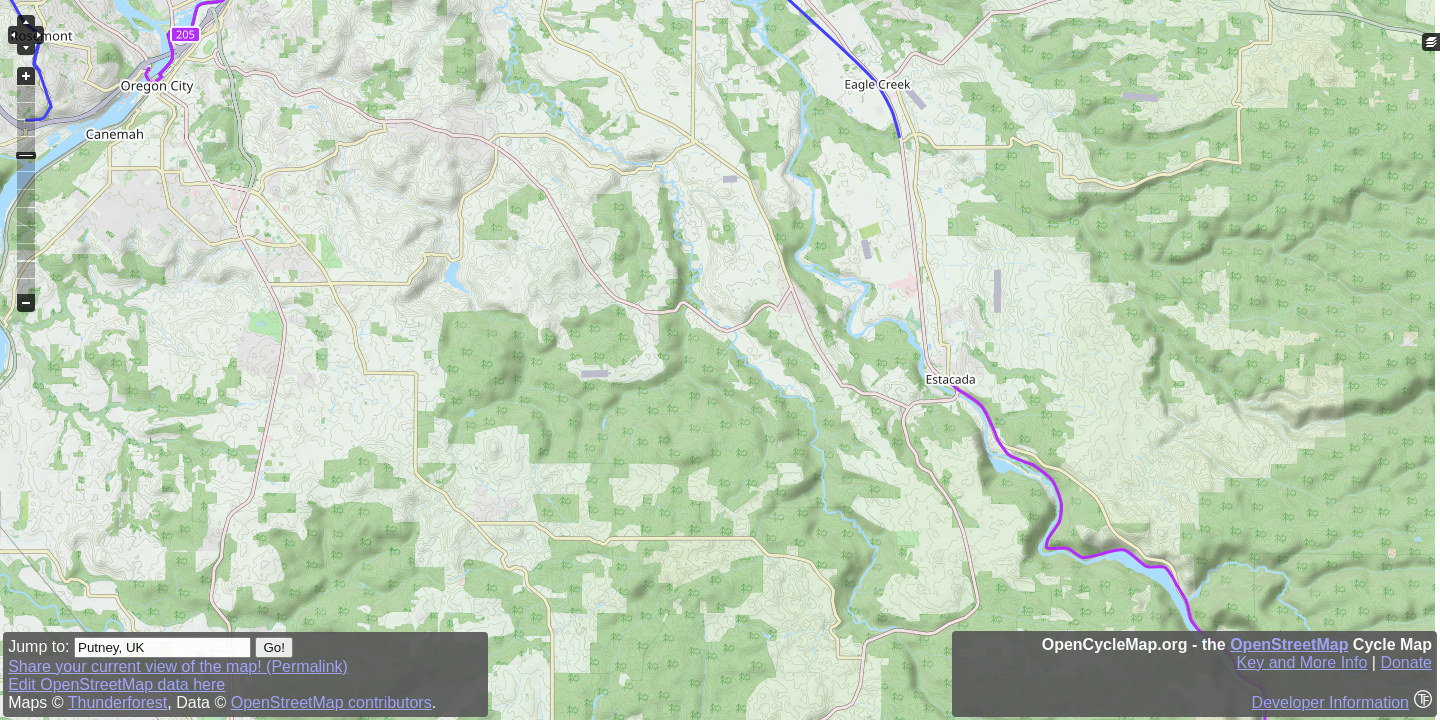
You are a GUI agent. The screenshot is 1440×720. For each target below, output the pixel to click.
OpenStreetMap (1289, 644)
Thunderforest (118, 702)
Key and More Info (1302, 662)
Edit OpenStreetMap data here (116, 684)
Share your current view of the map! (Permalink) (178, 666)
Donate (1406, 662)
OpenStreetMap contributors (331, 702)
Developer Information (1330, 702)
